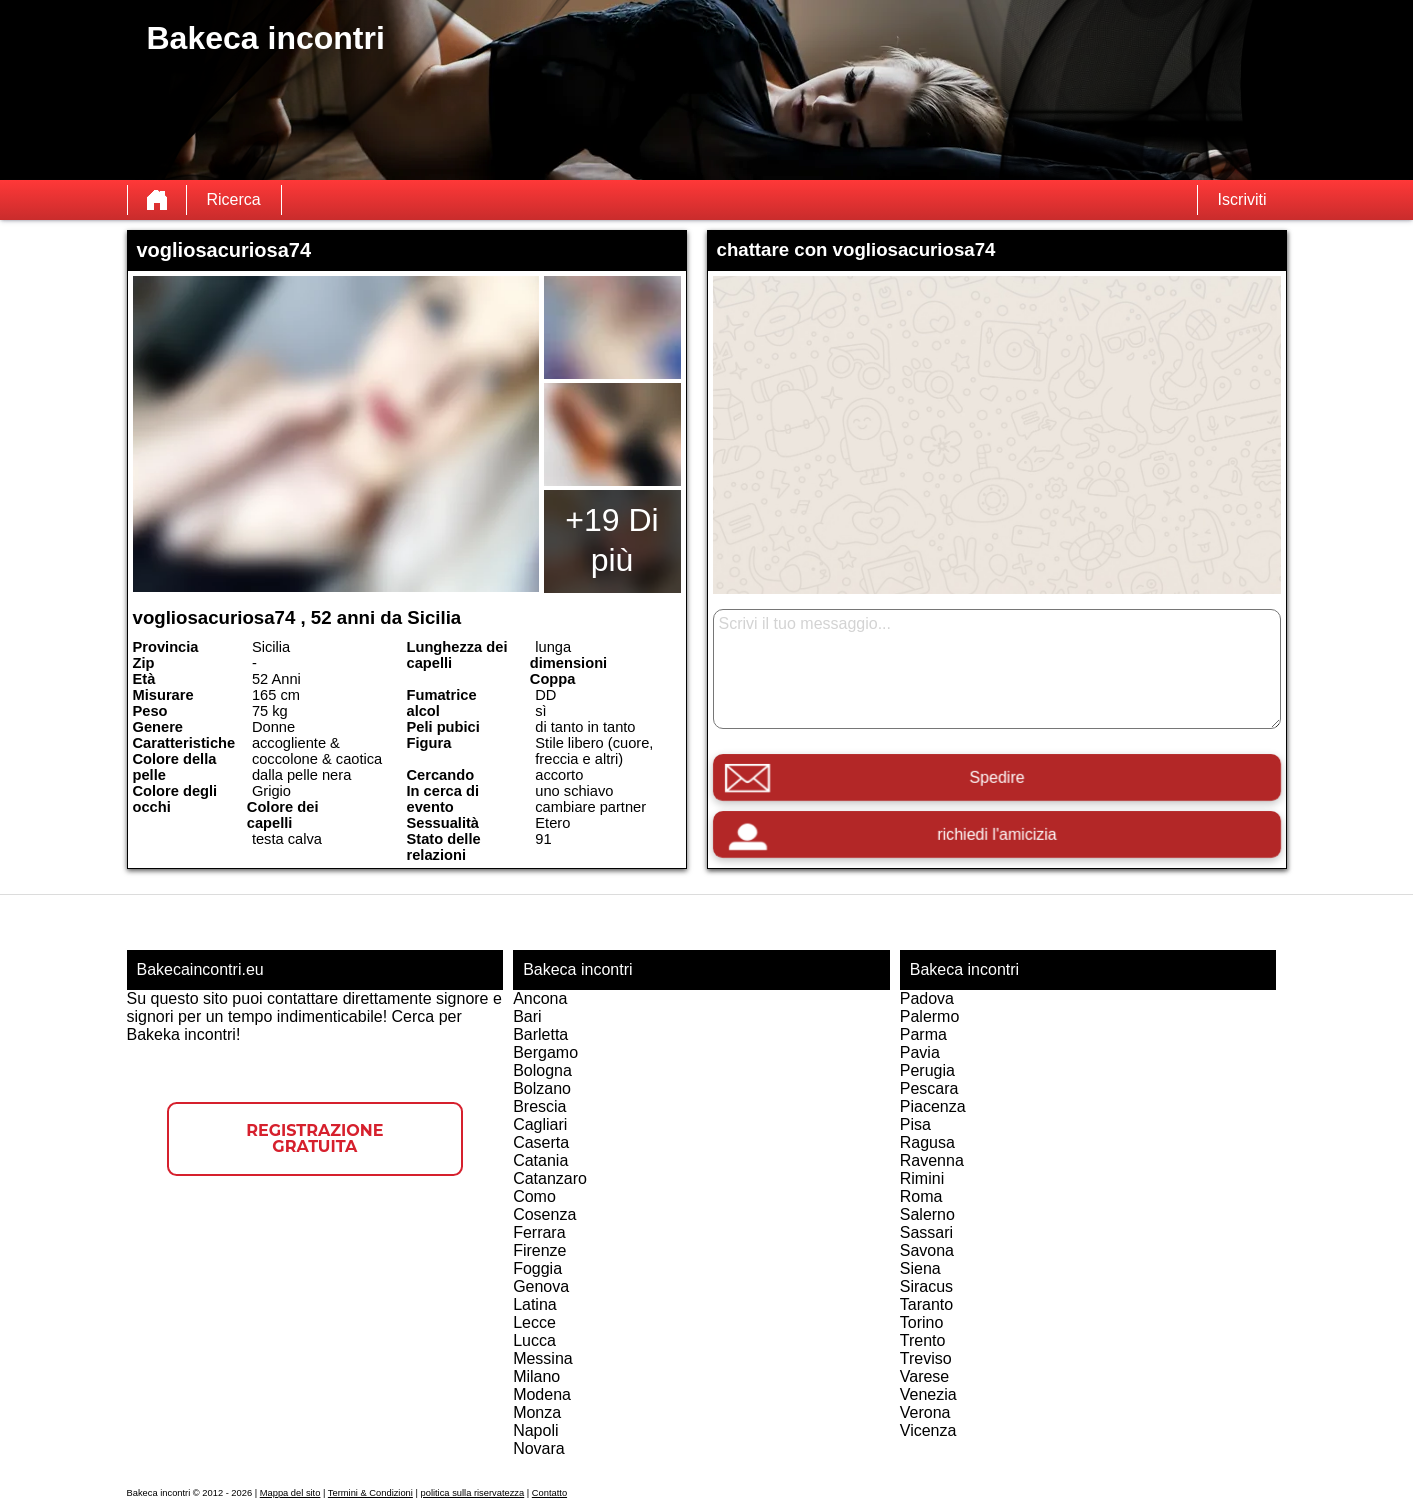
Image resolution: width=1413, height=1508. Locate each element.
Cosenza (544, 1214)
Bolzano (542, 1088)
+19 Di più (611, 540)
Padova (927, 998)
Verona (925, 1412)
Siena (920, 1268)
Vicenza (928, 1430)
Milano (536, 1376)
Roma (921, 1196)
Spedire (996, 777)
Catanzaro (550, 1178)
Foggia (537, 1268)
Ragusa (927, 1142)
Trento (923, 1340)
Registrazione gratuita (314, 1138)
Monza (537, 1412)
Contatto (549, 1493)
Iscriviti (1242, 199)
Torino (922, 1322)
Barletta (540, 1034)
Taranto (926, 1304)
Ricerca (234, 199)
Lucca (534, 1340)
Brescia (539, 1106)
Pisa (915, 1124)
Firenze (539, 1250)
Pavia (920, 1052)
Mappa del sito (290, 1493)
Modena (542, 1394)
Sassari (926, 1232)
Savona (927, 1250)
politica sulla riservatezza (473, 1493)
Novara (539, 1448)
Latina (535, 1304)
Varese (925, 1376)
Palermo (930, 1016)
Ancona (540, 998)
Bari (527, 1016)
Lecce (534, 1322)
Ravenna (932, 1160)
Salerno (927, 1214)
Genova (541, 1286)
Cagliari (540, 1124)
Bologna (542, 1070)
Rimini (922, 1178)
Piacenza (933, 1106)
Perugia (927, 1070)
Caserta (541, 1142)
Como (534, 1196)
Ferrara (539, 1232)
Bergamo (545, 1052)
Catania (540, 1160)
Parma (923, 1034)
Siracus (926, 1286)
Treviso (926, 1358)
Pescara (929, 1088)
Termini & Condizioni (370, 1493)
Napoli (535, 1430)
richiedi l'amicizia (996, 834)
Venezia (928, 1394)
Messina (543, 1358)
